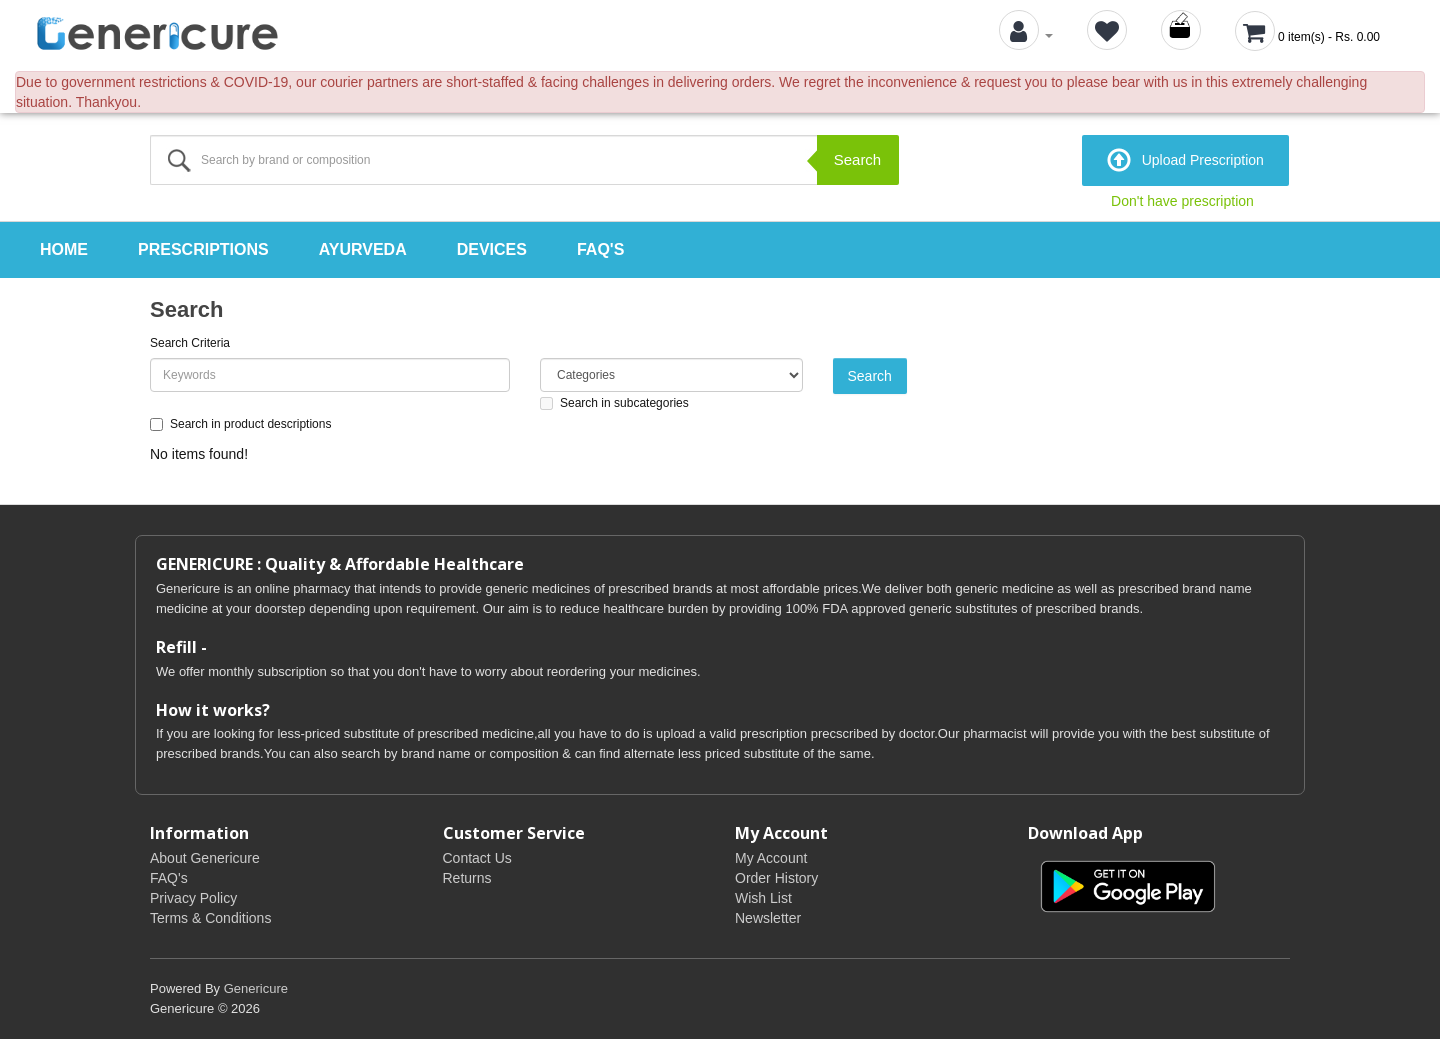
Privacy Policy (193, 898)
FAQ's (600, 249)
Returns (467, 878)
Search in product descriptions (240, 424)
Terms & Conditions (210, 918)
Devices (492, 249)
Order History (776, 878)
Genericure (256, 988)
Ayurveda (363, 249)
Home (64, 249)
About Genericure (205, 858)
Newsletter (768, 918)
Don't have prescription (1182, 201)
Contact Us (477, 858)
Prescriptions (203, 249)
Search (858, 159)
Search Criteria (190, 343)
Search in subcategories (614, 403)
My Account (771, 858)
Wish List (763, 898)
